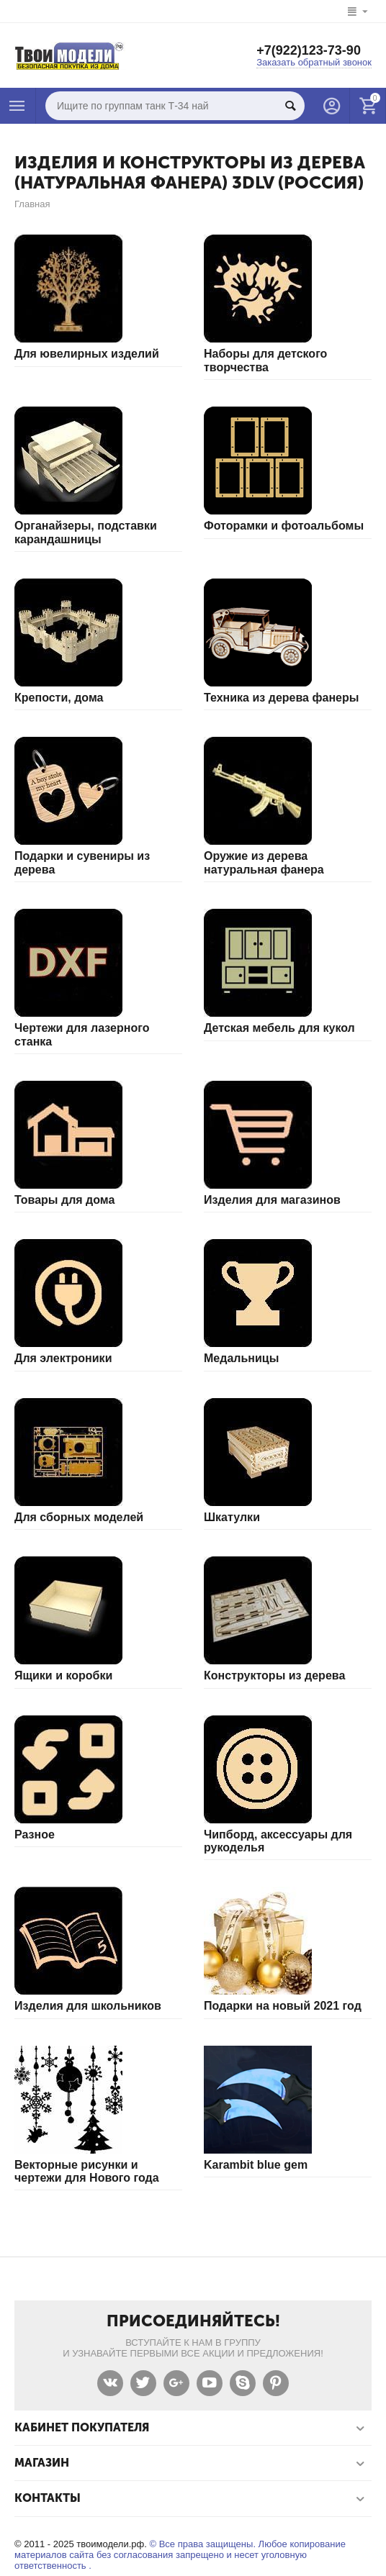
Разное (34, 1834)
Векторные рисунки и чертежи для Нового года (86, 2171)
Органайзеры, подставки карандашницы (85, 532)
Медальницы (241, 1358)
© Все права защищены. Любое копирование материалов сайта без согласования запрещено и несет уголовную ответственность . (180, 2555)
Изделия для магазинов (272, 1200)
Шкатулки (232, 1517)
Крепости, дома (58, 697)
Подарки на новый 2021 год (283, 2006)
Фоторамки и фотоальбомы (284, 526)
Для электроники (63, 1358)
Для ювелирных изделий (86, 354)
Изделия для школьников (87, 2006)
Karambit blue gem (256, 2165)
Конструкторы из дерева (274, 1675)
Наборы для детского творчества (265, 360)
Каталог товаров (17, 106)
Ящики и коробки (63, 1675)
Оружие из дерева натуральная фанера (264, 862)
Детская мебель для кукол (279, 1028)
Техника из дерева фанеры (281, 697)
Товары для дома (64, 1200)
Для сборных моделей (78, 1517)
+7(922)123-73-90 (308, 50)
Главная (32, 204)
